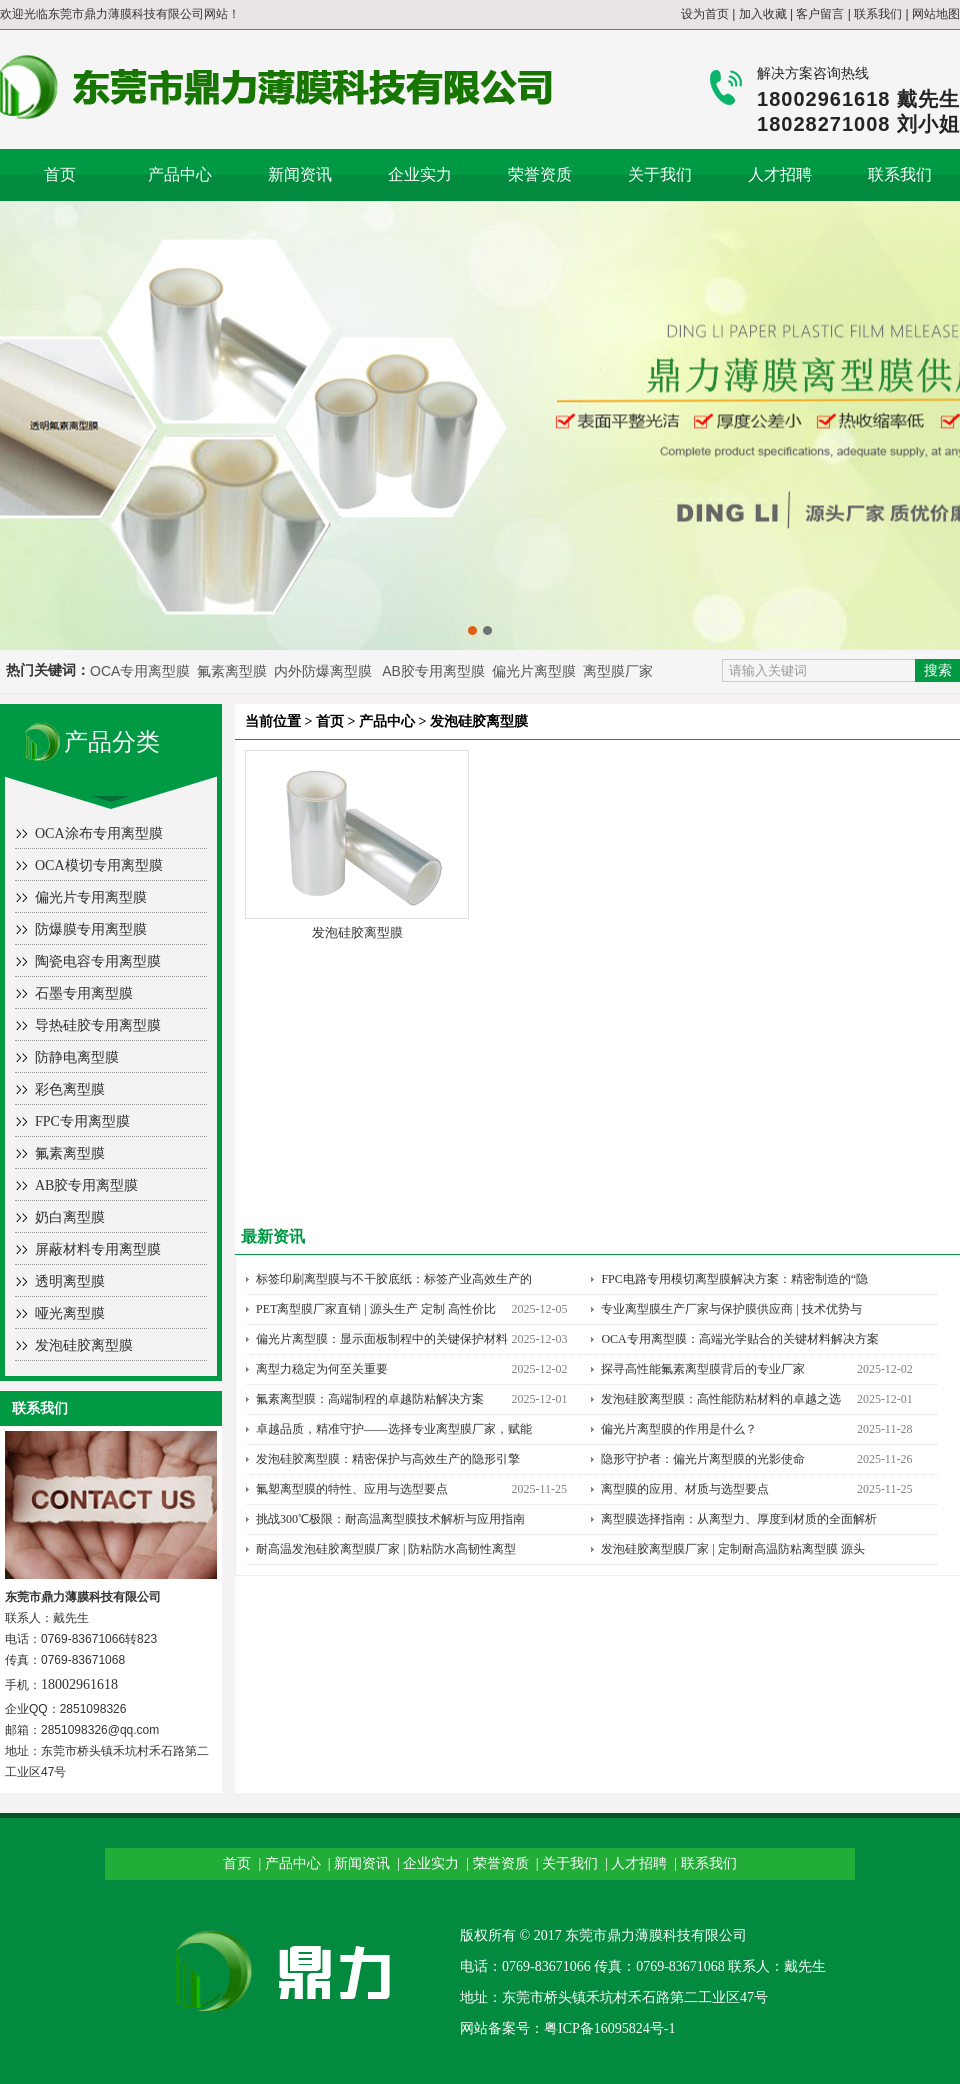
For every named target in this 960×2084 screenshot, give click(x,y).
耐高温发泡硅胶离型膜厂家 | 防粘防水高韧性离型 (386, 1549)
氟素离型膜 (234, 671)
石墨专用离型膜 (84, 993)
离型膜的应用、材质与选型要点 (685, 1489)
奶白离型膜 (70, 1217)
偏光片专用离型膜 (91, 897)
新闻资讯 (300, 174)
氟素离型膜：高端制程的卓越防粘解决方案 (370, 1399)
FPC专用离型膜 (82, 1121)
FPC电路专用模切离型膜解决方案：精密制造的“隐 (734, 1279)
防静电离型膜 (77, 1057)
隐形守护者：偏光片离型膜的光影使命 (703, 1459)
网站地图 (936, 14)
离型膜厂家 (618, 671)
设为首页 (705, 14)
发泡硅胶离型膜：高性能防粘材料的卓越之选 (721, 1399)
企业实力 (420, 174)
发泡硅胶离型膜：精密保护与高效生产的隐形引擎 (388, 1459)
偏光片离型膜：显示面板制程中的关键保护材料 (382, 1339)
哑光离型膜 (70, 1313)
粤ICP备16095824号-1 (609, 2028)
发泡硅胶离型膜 (84, 1345)
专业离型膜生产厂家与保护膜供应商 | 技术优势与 (731, 1309)
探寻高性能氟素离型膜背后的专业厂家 (703, 1369)
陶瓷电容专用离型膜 (98, 961)
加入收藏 (763, 14)
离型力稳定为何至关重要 (322, 1369)
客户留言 (820, 14)
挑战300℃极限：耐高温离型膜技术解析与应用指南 (390, 1519)
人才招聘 (780, 174)
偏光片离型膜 (536, 671)
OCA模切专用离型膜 (99, 865)
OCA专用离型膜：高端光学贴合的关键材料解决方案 (739, 1339)
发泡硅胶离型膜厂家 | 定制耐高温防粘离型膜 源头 (732, 1549)
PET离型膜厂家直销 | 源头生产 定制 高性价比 (376, 1309)
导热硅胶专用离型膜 (98, 1025)
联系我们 (878, 14)
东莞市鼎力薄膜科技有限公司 (126, 14)
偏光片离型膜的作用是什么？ (679, 1429)
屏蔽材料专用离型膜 (98, 1249)
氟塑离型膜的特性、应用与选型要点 (352, 1489)
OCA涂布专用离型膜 (99, 833)
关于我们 (660, 174)
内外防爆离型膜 (323, 671)
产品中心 (180, 174)
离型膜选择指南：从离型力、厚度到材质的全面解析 (739, 1519)
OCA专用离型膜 (140, 671)
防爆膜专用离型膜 (91, 929)
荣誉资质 (540, 174)
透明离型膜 (70, 1281)
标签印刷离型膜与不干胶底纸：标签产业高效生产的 (394, 1279)
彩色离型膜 (70, 1089)
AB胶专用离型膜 (433, 671)
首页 (60, 174)
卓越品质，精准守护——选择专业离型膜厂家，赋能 (394, 1429)
